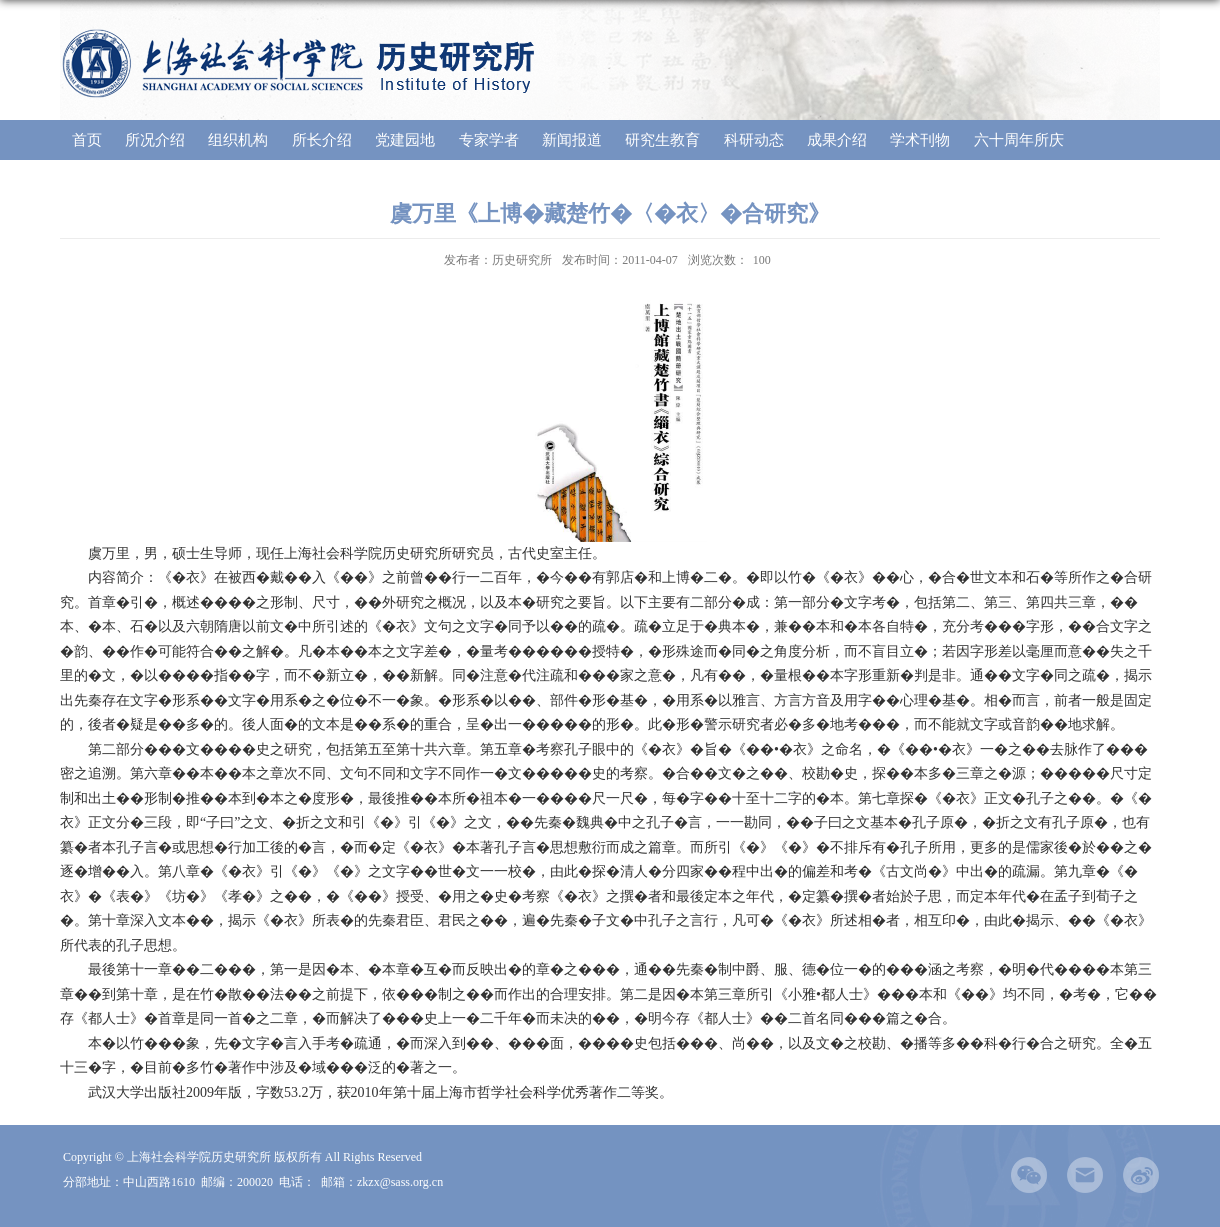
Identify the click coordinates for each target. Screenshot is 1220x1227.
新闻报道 (572, 140)
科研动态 (754, 140)
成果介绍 (837, 140)
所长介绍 (322, 140)
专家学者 (489, 140)
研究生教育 (662, 140)
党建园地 (405, 140)
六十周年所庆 (1019, 140)
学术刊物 (920, 140)
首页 (87, 140)
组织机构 (238, 140)
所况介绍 (155, 140)
